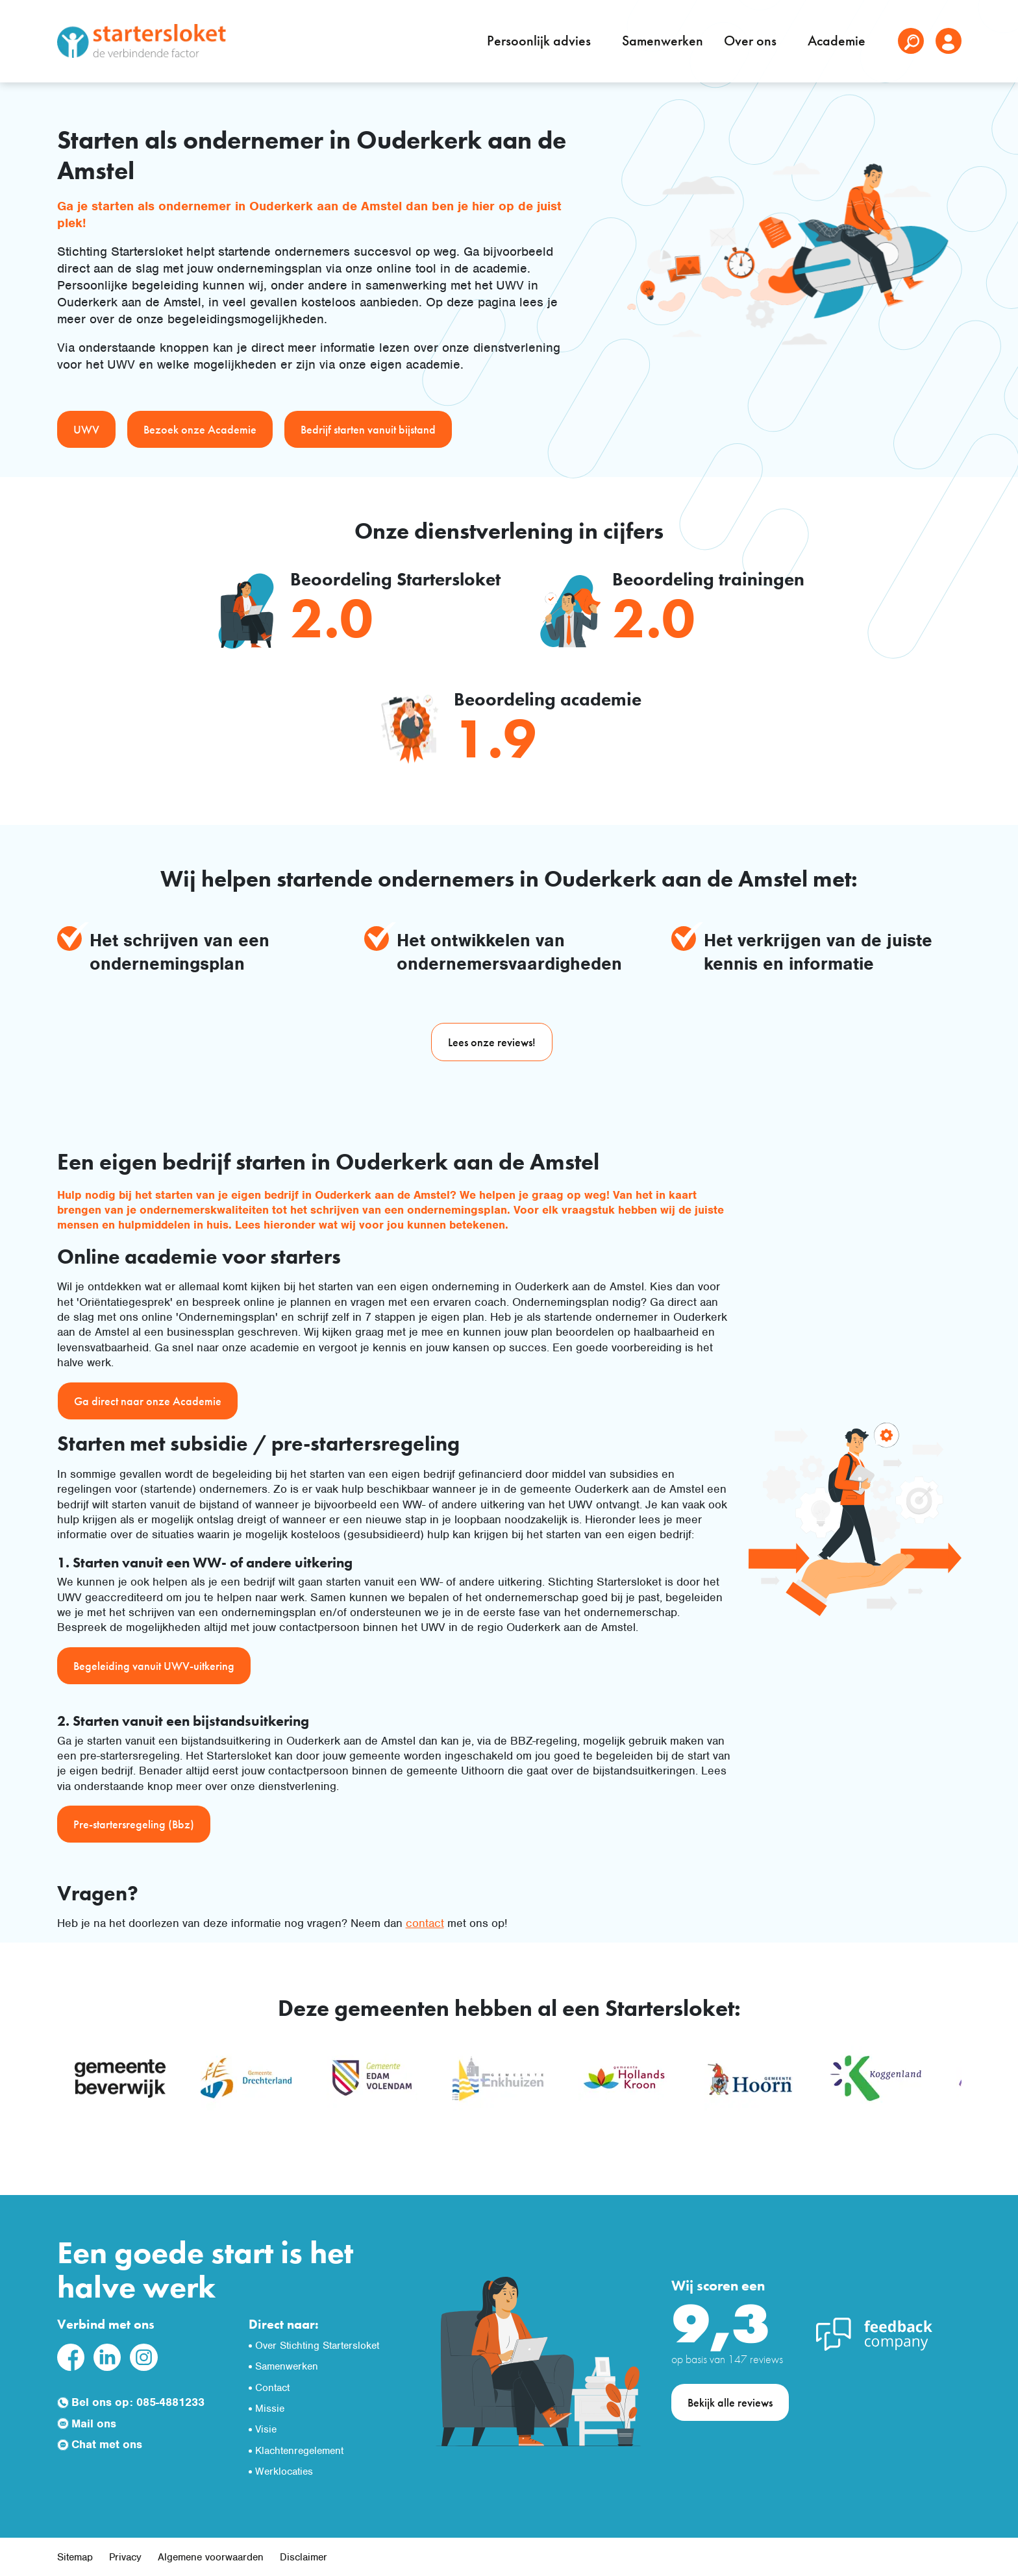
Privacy (125, 2557)
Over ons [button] (752, 40)
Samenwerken (662, 40)
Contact (272, 2387)
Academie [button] (838, 40)
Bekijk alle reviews (730, 2402)
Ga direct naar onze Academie (147, 1400)
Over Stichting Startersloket (317, 2345)
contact (425, 1923)
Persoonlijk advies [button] (540, 40)
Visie (266, 2429)
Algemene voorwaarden (211, 2557)
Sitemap (75, 2557)
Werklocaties (284, 2471)
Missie (269, 2408)
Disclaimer (303, 2557)
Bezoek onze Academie (199, 429)
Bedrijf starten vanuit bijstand (368, 429)
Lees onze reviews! (492, 1042)
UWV (86, 429)
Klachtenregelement (299, 2450)
